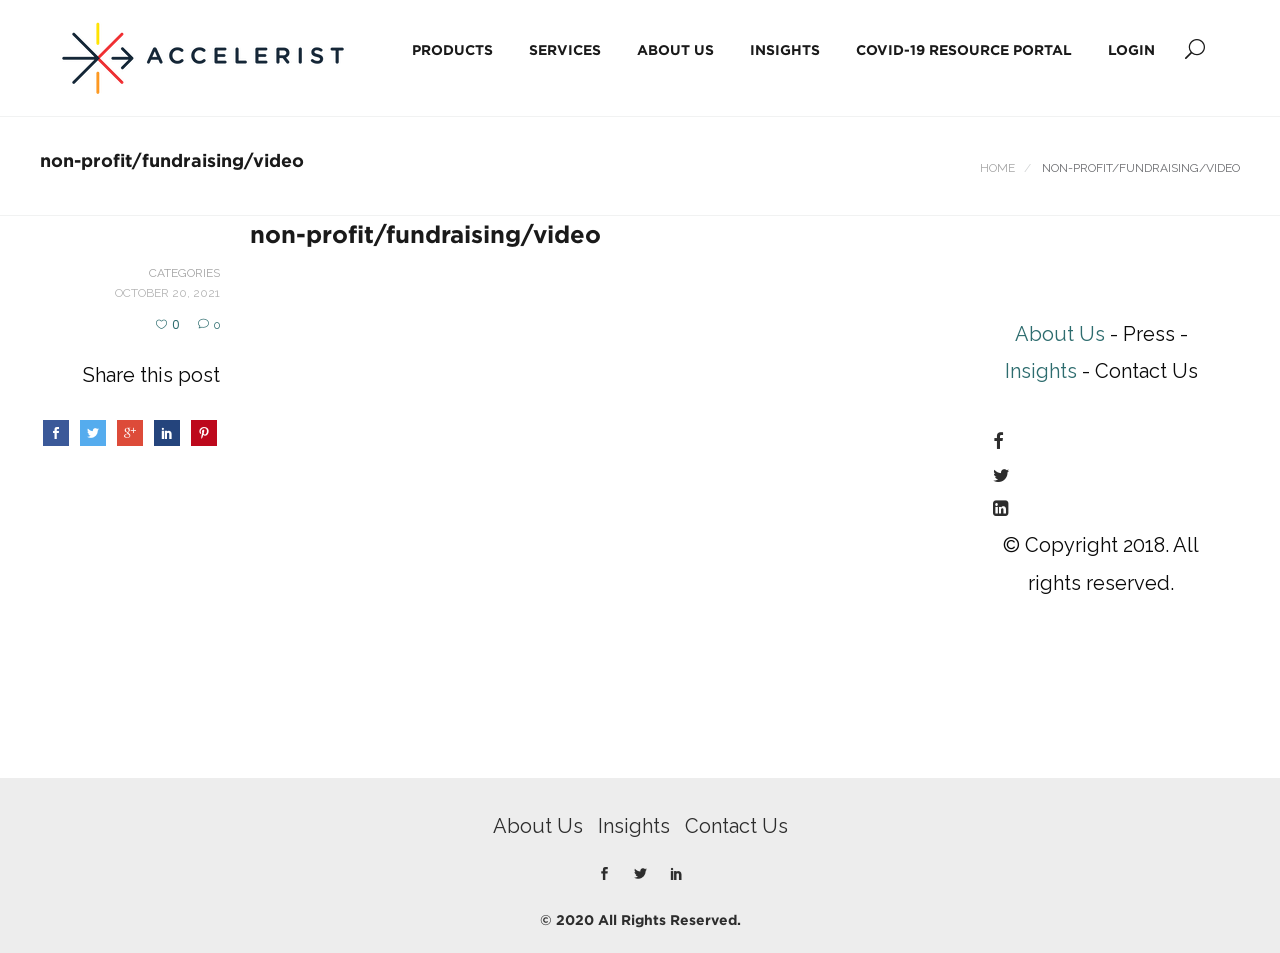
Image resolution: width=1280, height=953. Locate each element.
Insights (785, 49)
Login (1131, 49)
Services (565, 49)
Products (452, 49)
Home (997, 168)
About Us (675, 49)
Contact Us (736, 826)
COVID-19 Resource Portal (964, 49)
